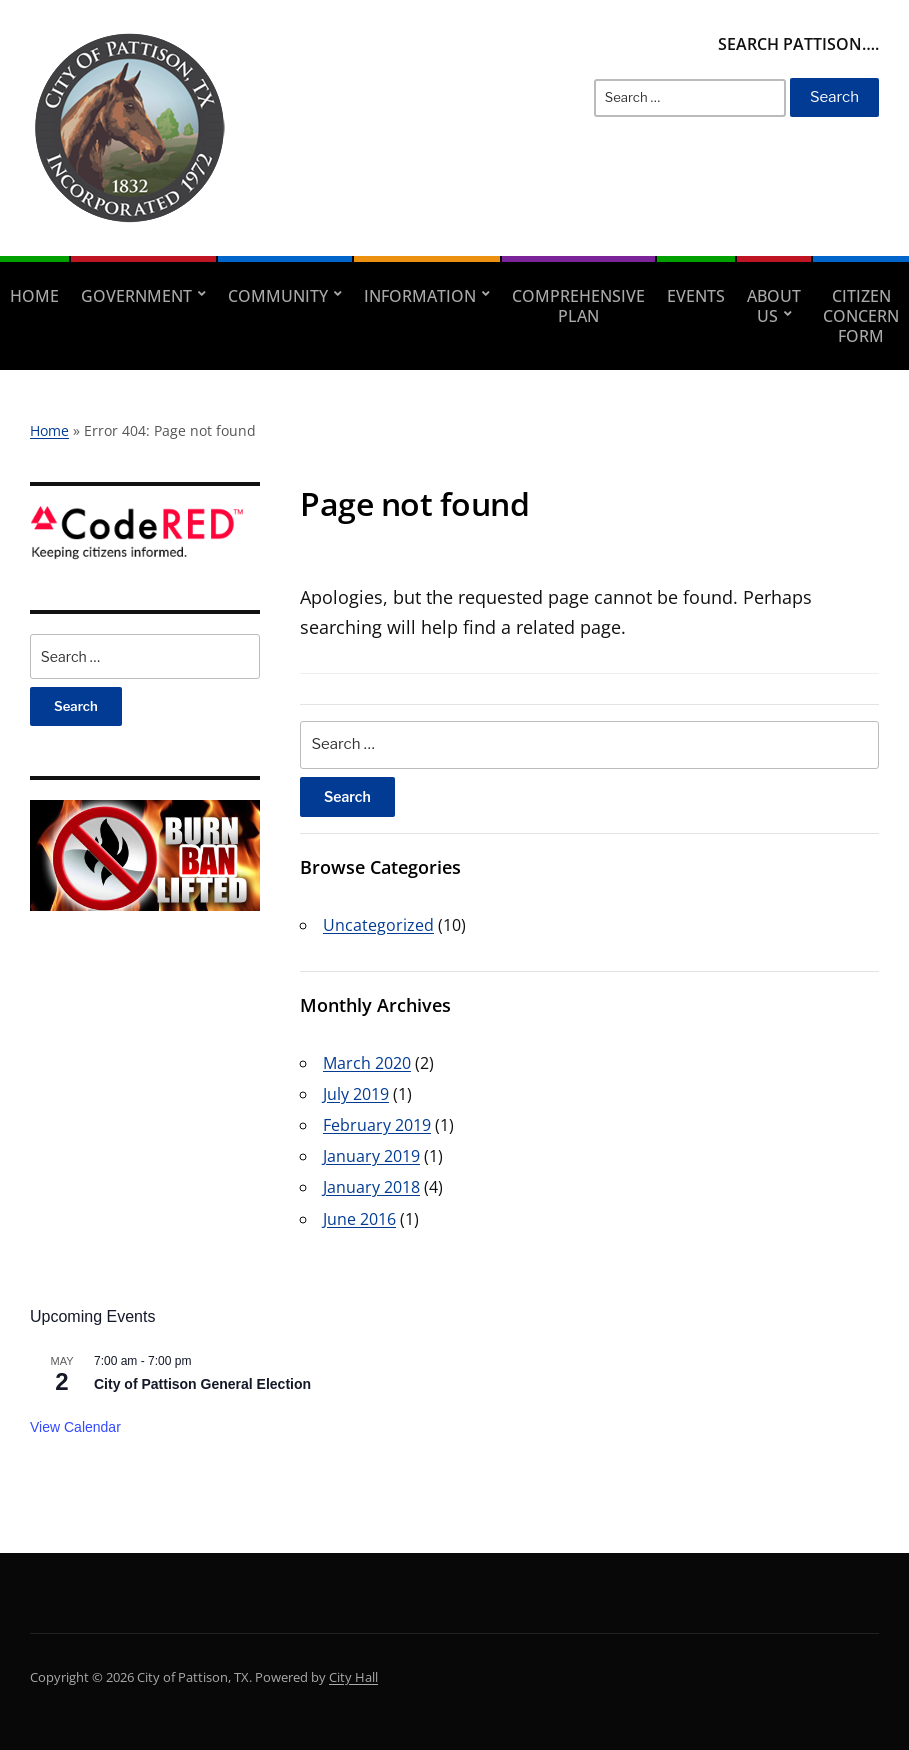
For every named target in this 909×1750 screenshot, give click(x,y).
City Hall (353, 1677)
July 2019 (356, 1094)
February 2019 (377, 1125)
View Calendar (75, 1427)
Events (696, 296)
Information (420, 296)
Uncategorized (378, 925)
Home (34, 296)
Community (278, 296)
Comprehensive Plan (578, 306)
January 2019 (371, 1156)
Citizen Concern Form (861, 316)
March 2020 (367, 1063)
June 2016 (359, 1219)
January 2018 (371, 1187)
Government (136, 296)
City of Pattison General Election (202, 1384)
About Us (774, 306)
